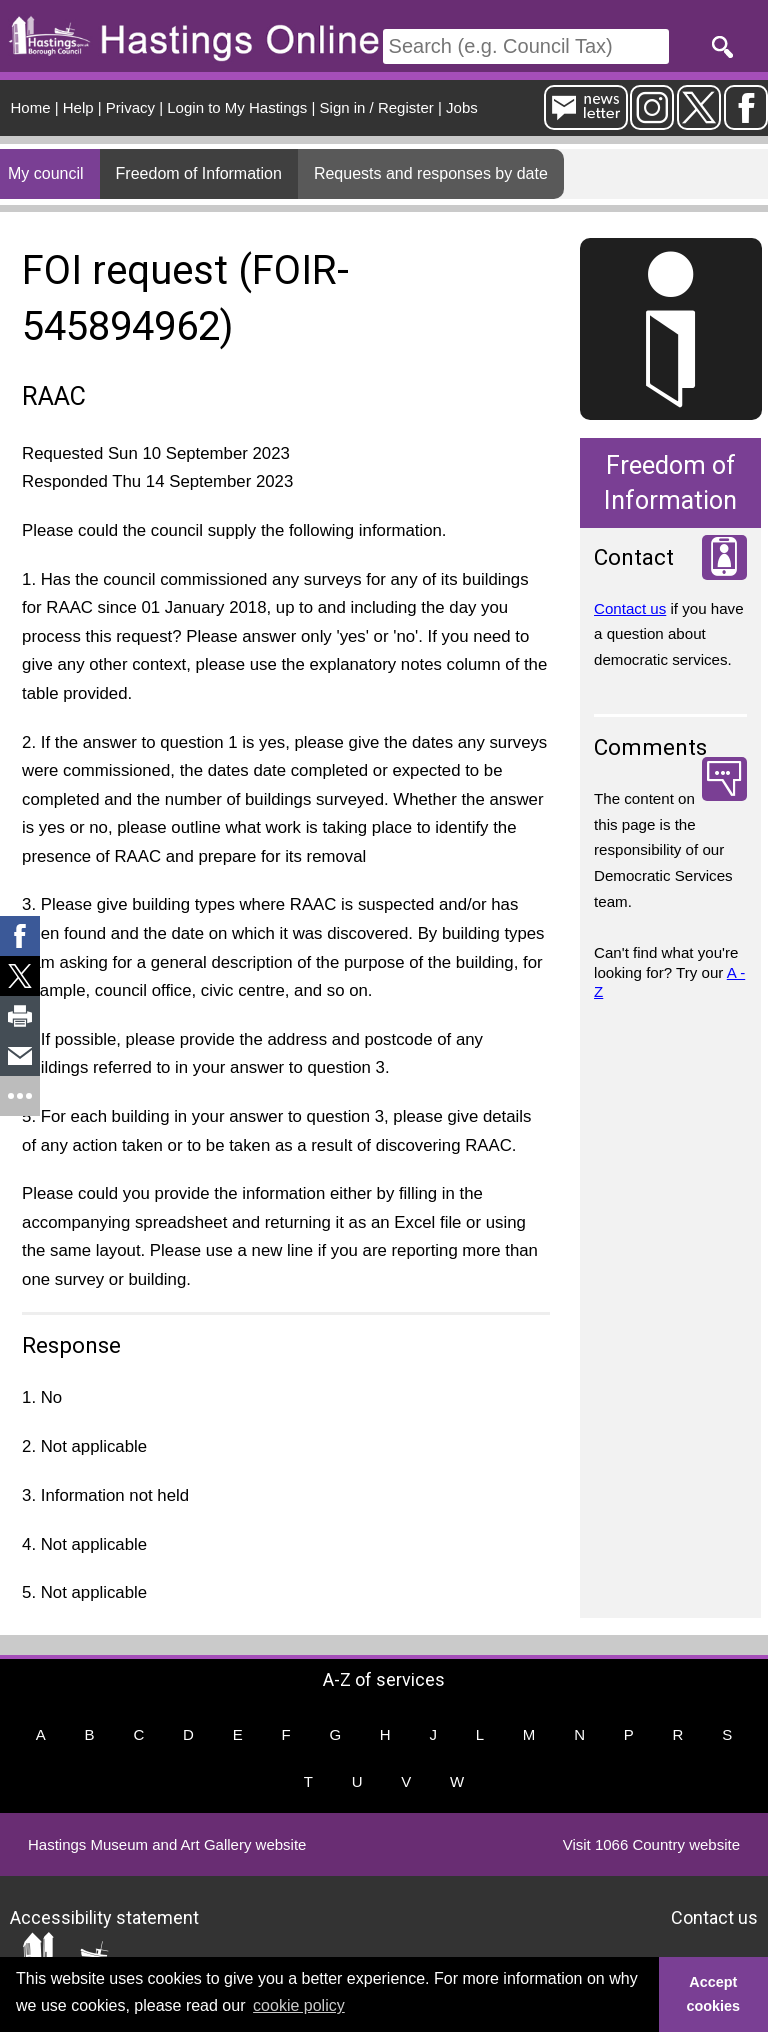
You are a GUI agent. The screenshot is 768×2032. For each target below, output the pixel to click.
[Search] (526, 46)
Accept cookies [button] (714, 1994)
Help (78, 107)
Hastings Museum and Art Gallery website (167, 1844)
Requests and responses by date (431, 173)
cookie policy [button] (299, 2005)
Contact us (630, 608)
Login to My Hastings (237, 107)
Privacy (130, 107)
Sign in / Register (377, 107)
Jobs (462, 107)
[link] (20, 936)
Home (31, 107)
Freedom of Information (199, 173)
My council (46, 173)
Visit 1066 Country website (651, 1844)
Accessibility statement (104, 1916)
